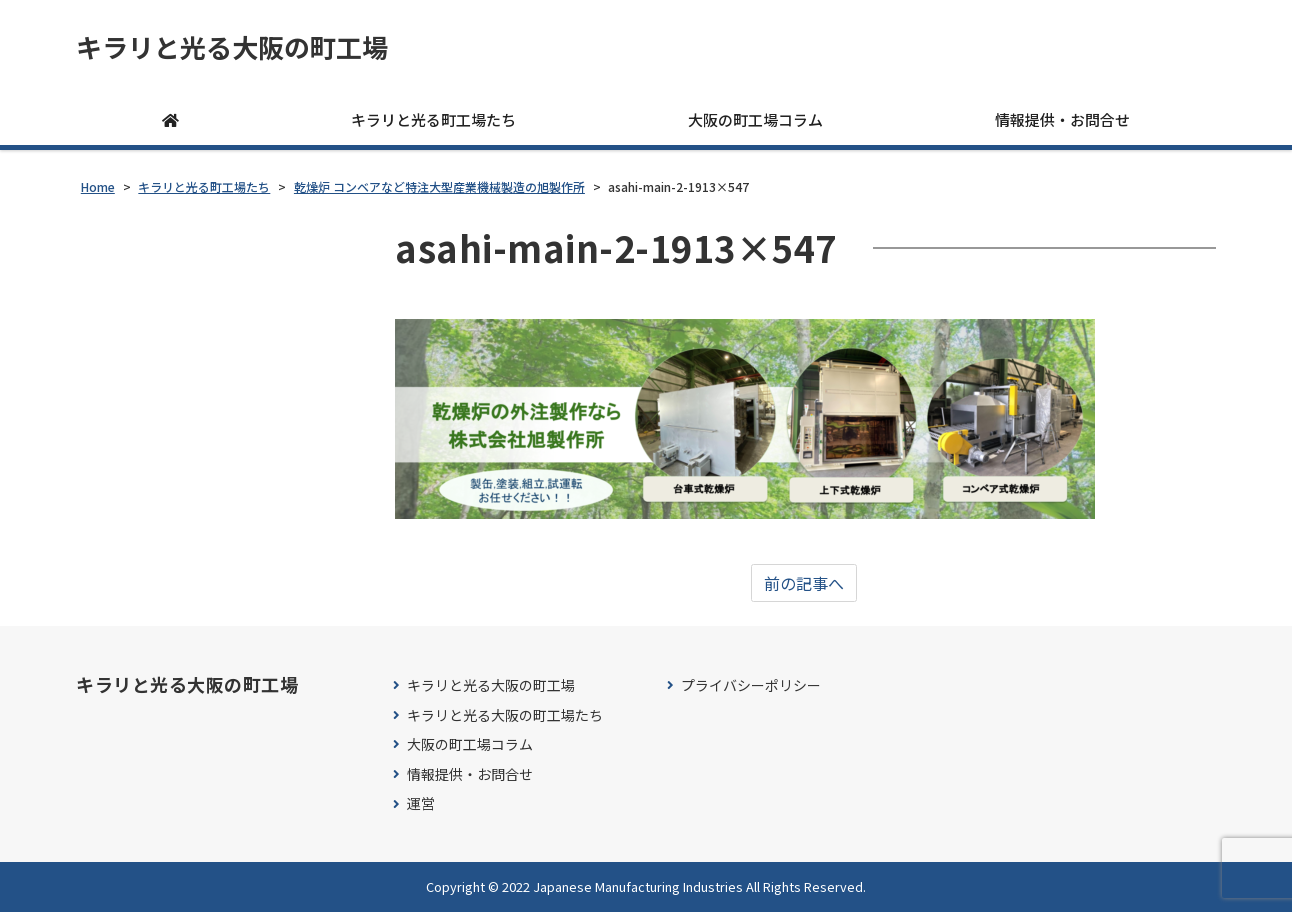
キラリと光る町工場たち (433, 119)
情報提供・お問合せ (1062, 119)
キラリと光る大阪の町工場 (232, 47)
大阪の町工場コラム (755, 119)
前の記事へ (804, 583)
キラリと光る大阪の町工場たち (505, 715)
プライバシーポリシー (751, 685)
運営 (421, 803)
